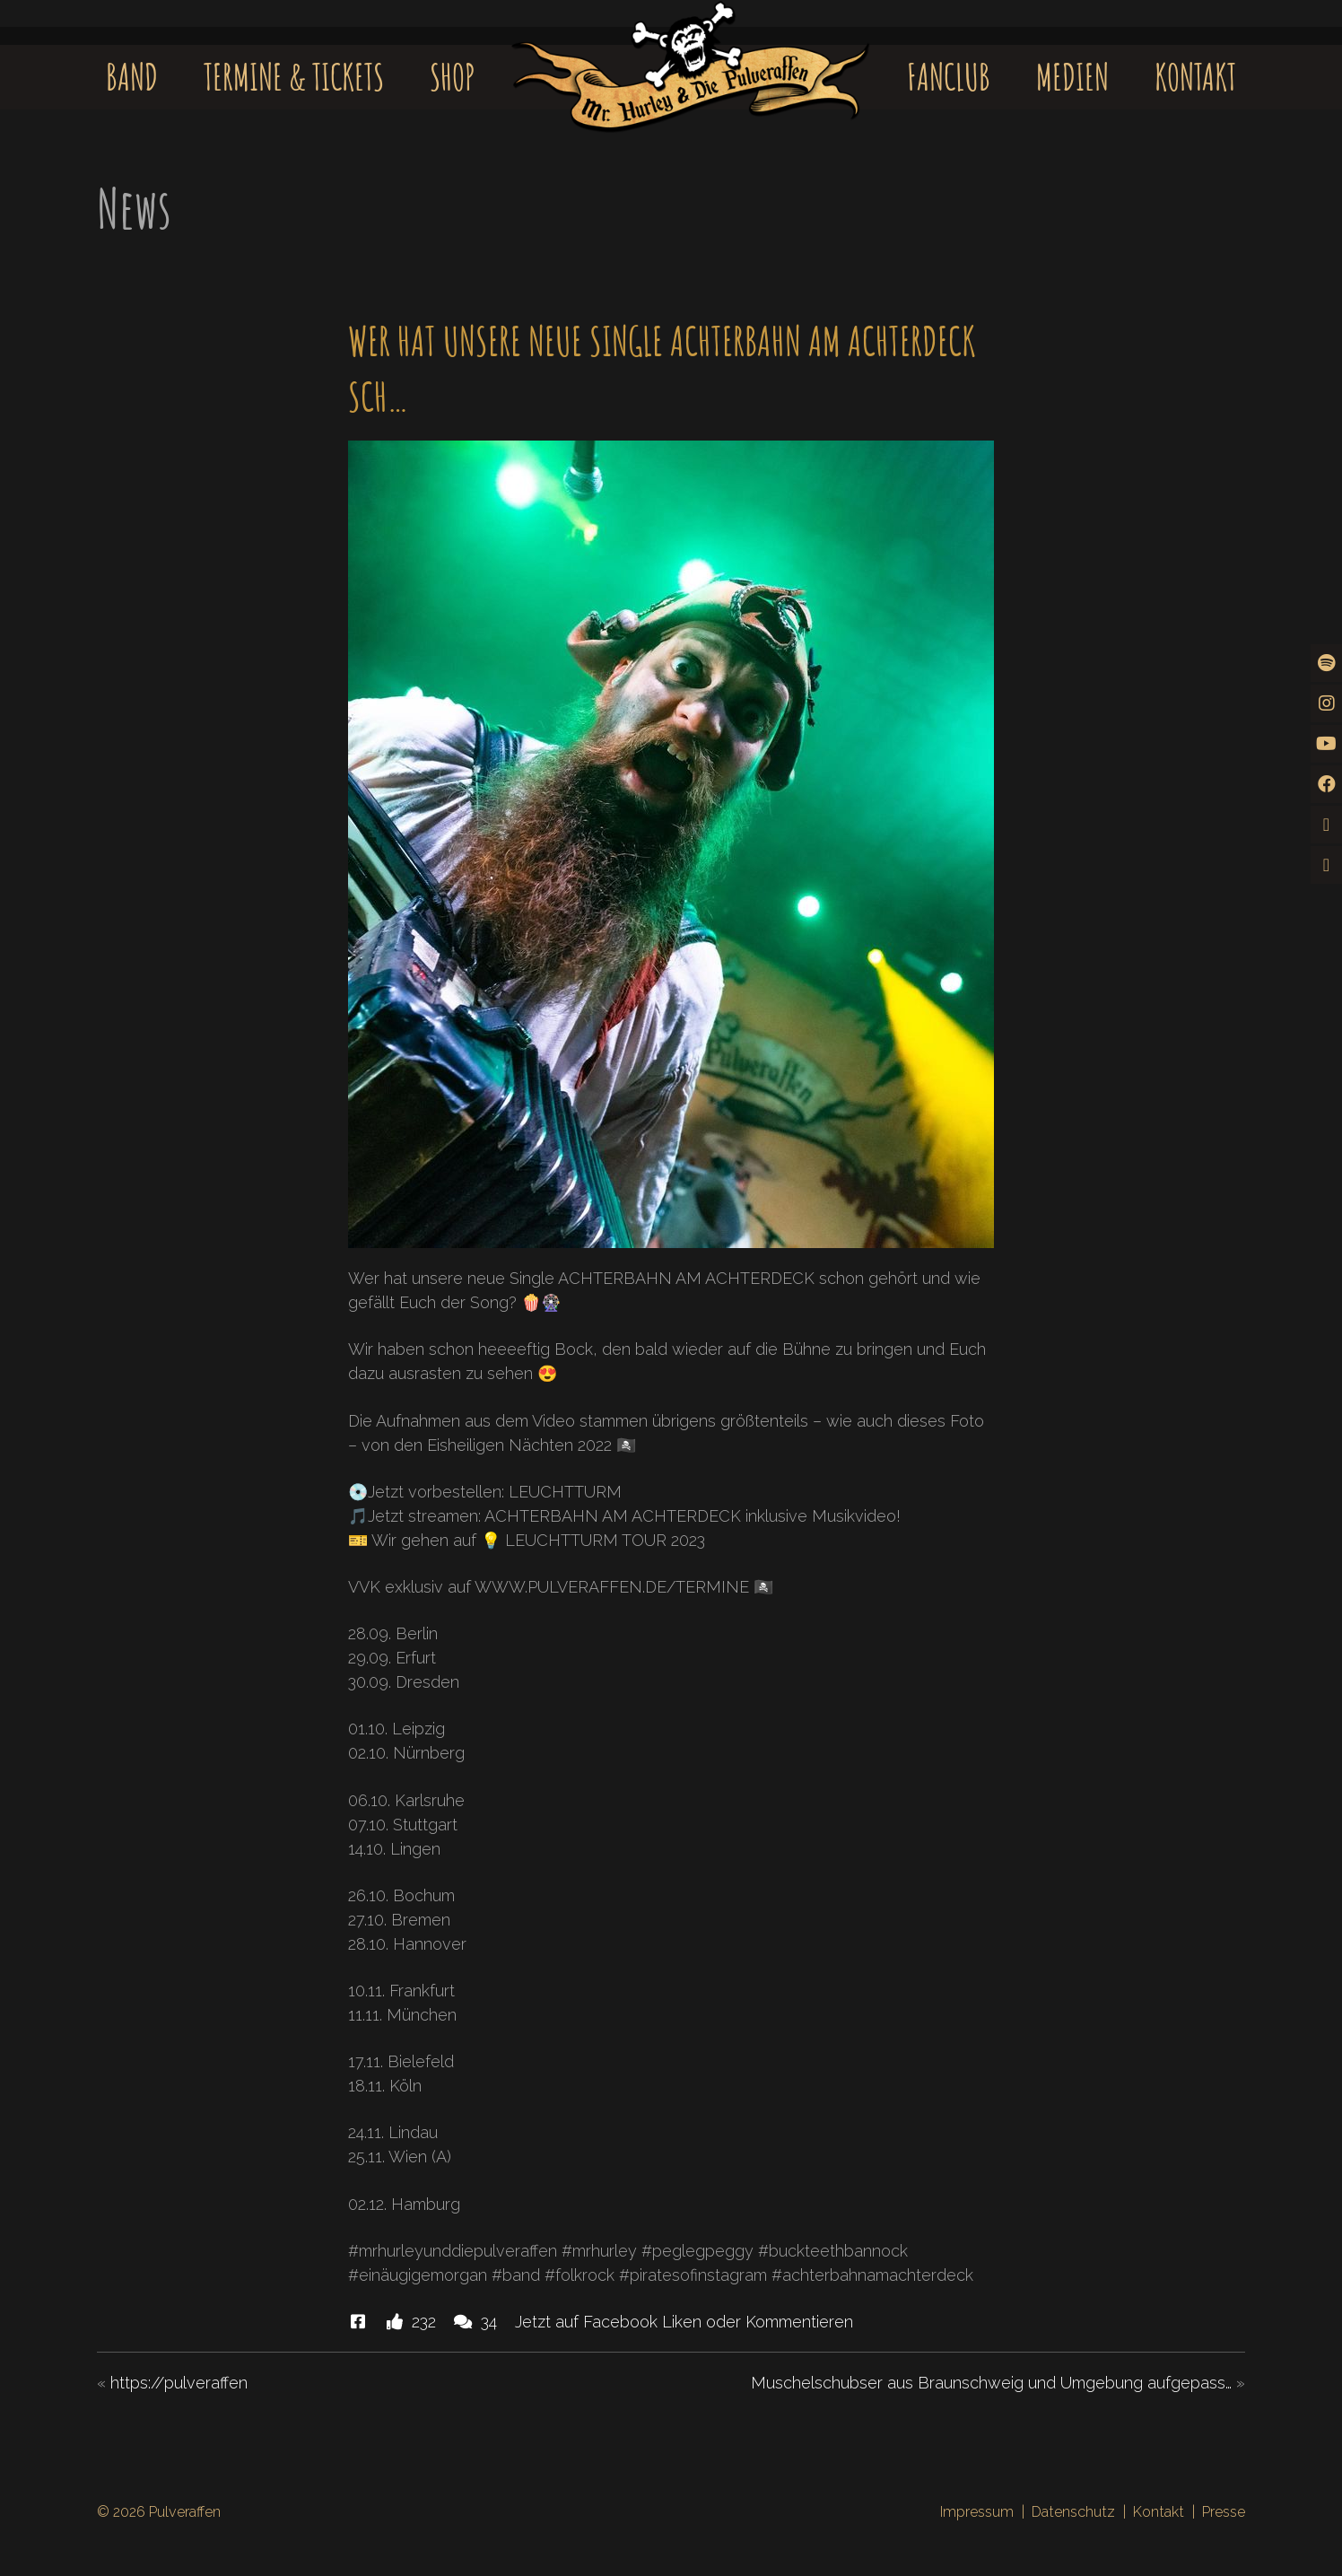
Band (132, 77)
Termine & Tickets (294, 77)
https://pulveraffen (179, 2382)
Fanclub (948, 77)
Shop (452, 77)
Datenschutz (1073, 2511)
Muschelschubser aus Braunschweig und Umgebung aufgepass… (991, 2382)
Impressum (977, 2511)
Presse (1223, 2511)
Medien (1072, 77)
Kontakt (1195, 77)
